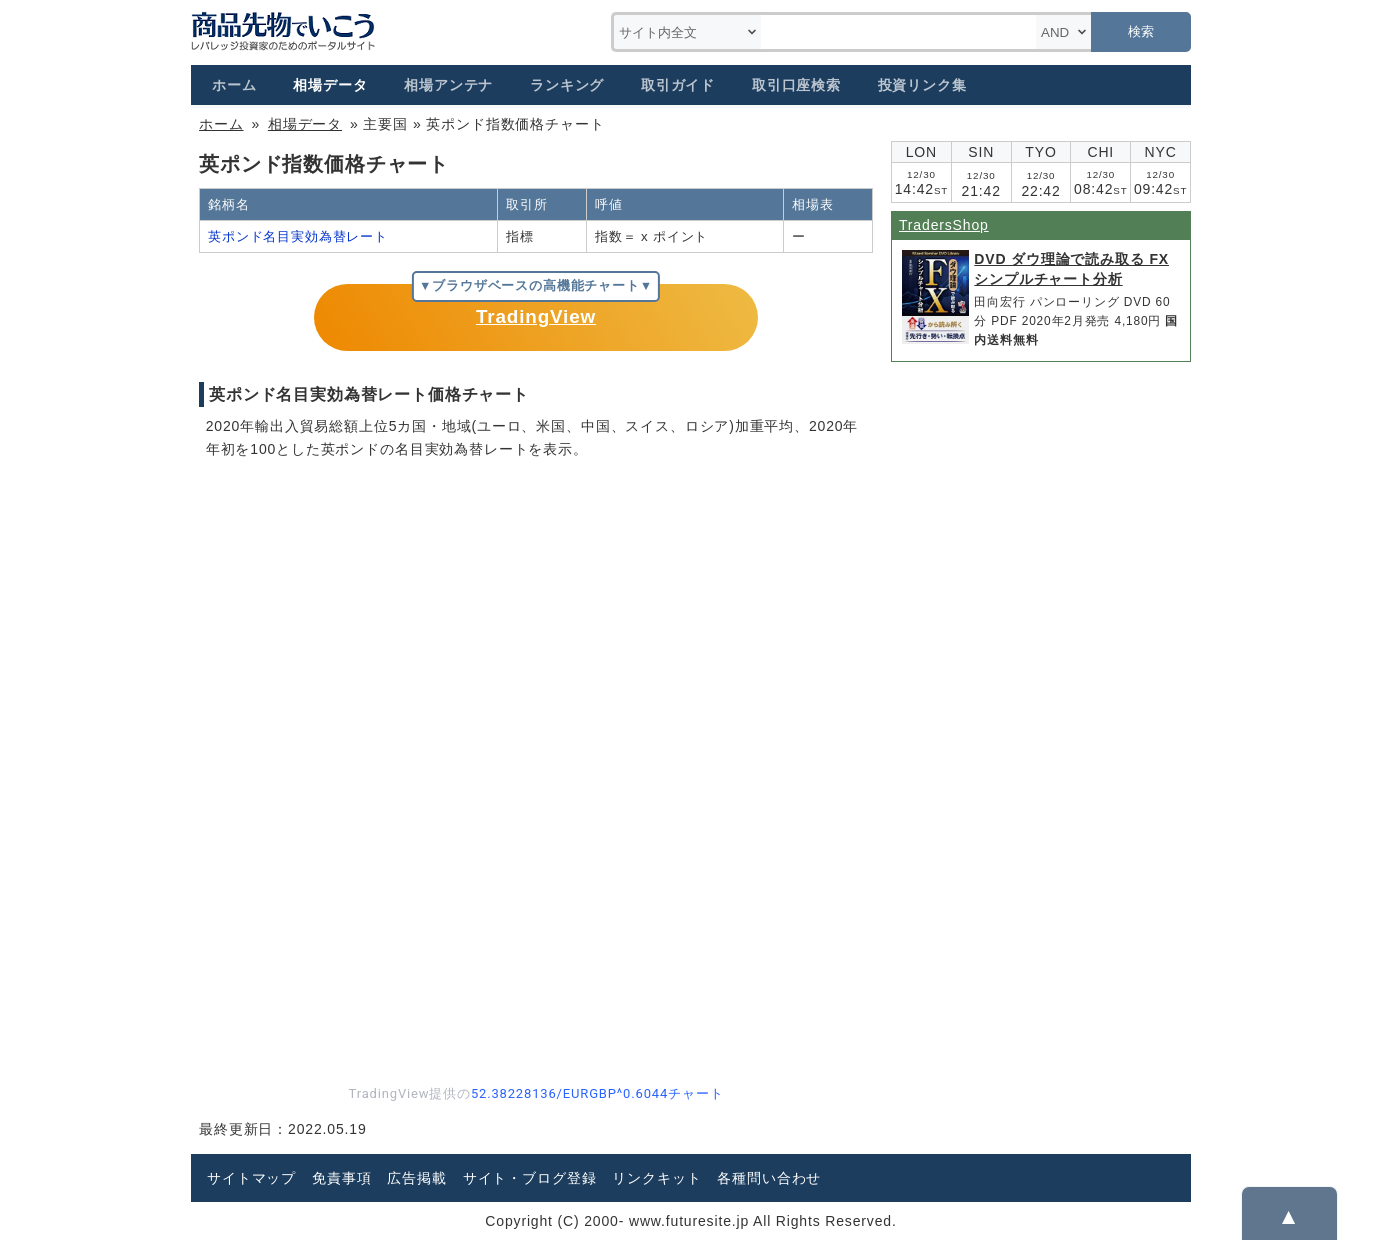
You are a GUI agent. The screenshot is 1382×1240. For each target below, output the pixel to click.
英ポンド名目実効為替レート (298, 236)
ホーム (234, 85)
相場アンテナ (448, 85)
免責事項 (341, 1178)
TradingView (536, 316)
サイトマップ (251, 1178)
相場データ (330, 85)
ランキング (567, 85)
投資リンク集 (922, 85)
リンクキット (656, 1178)
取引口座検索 (796, 85)
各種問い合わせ (769, 1178)
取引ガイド (678, 85)
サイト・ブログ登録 (530, 1178)
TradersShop (944, 225)
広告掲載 (416, 1178)
